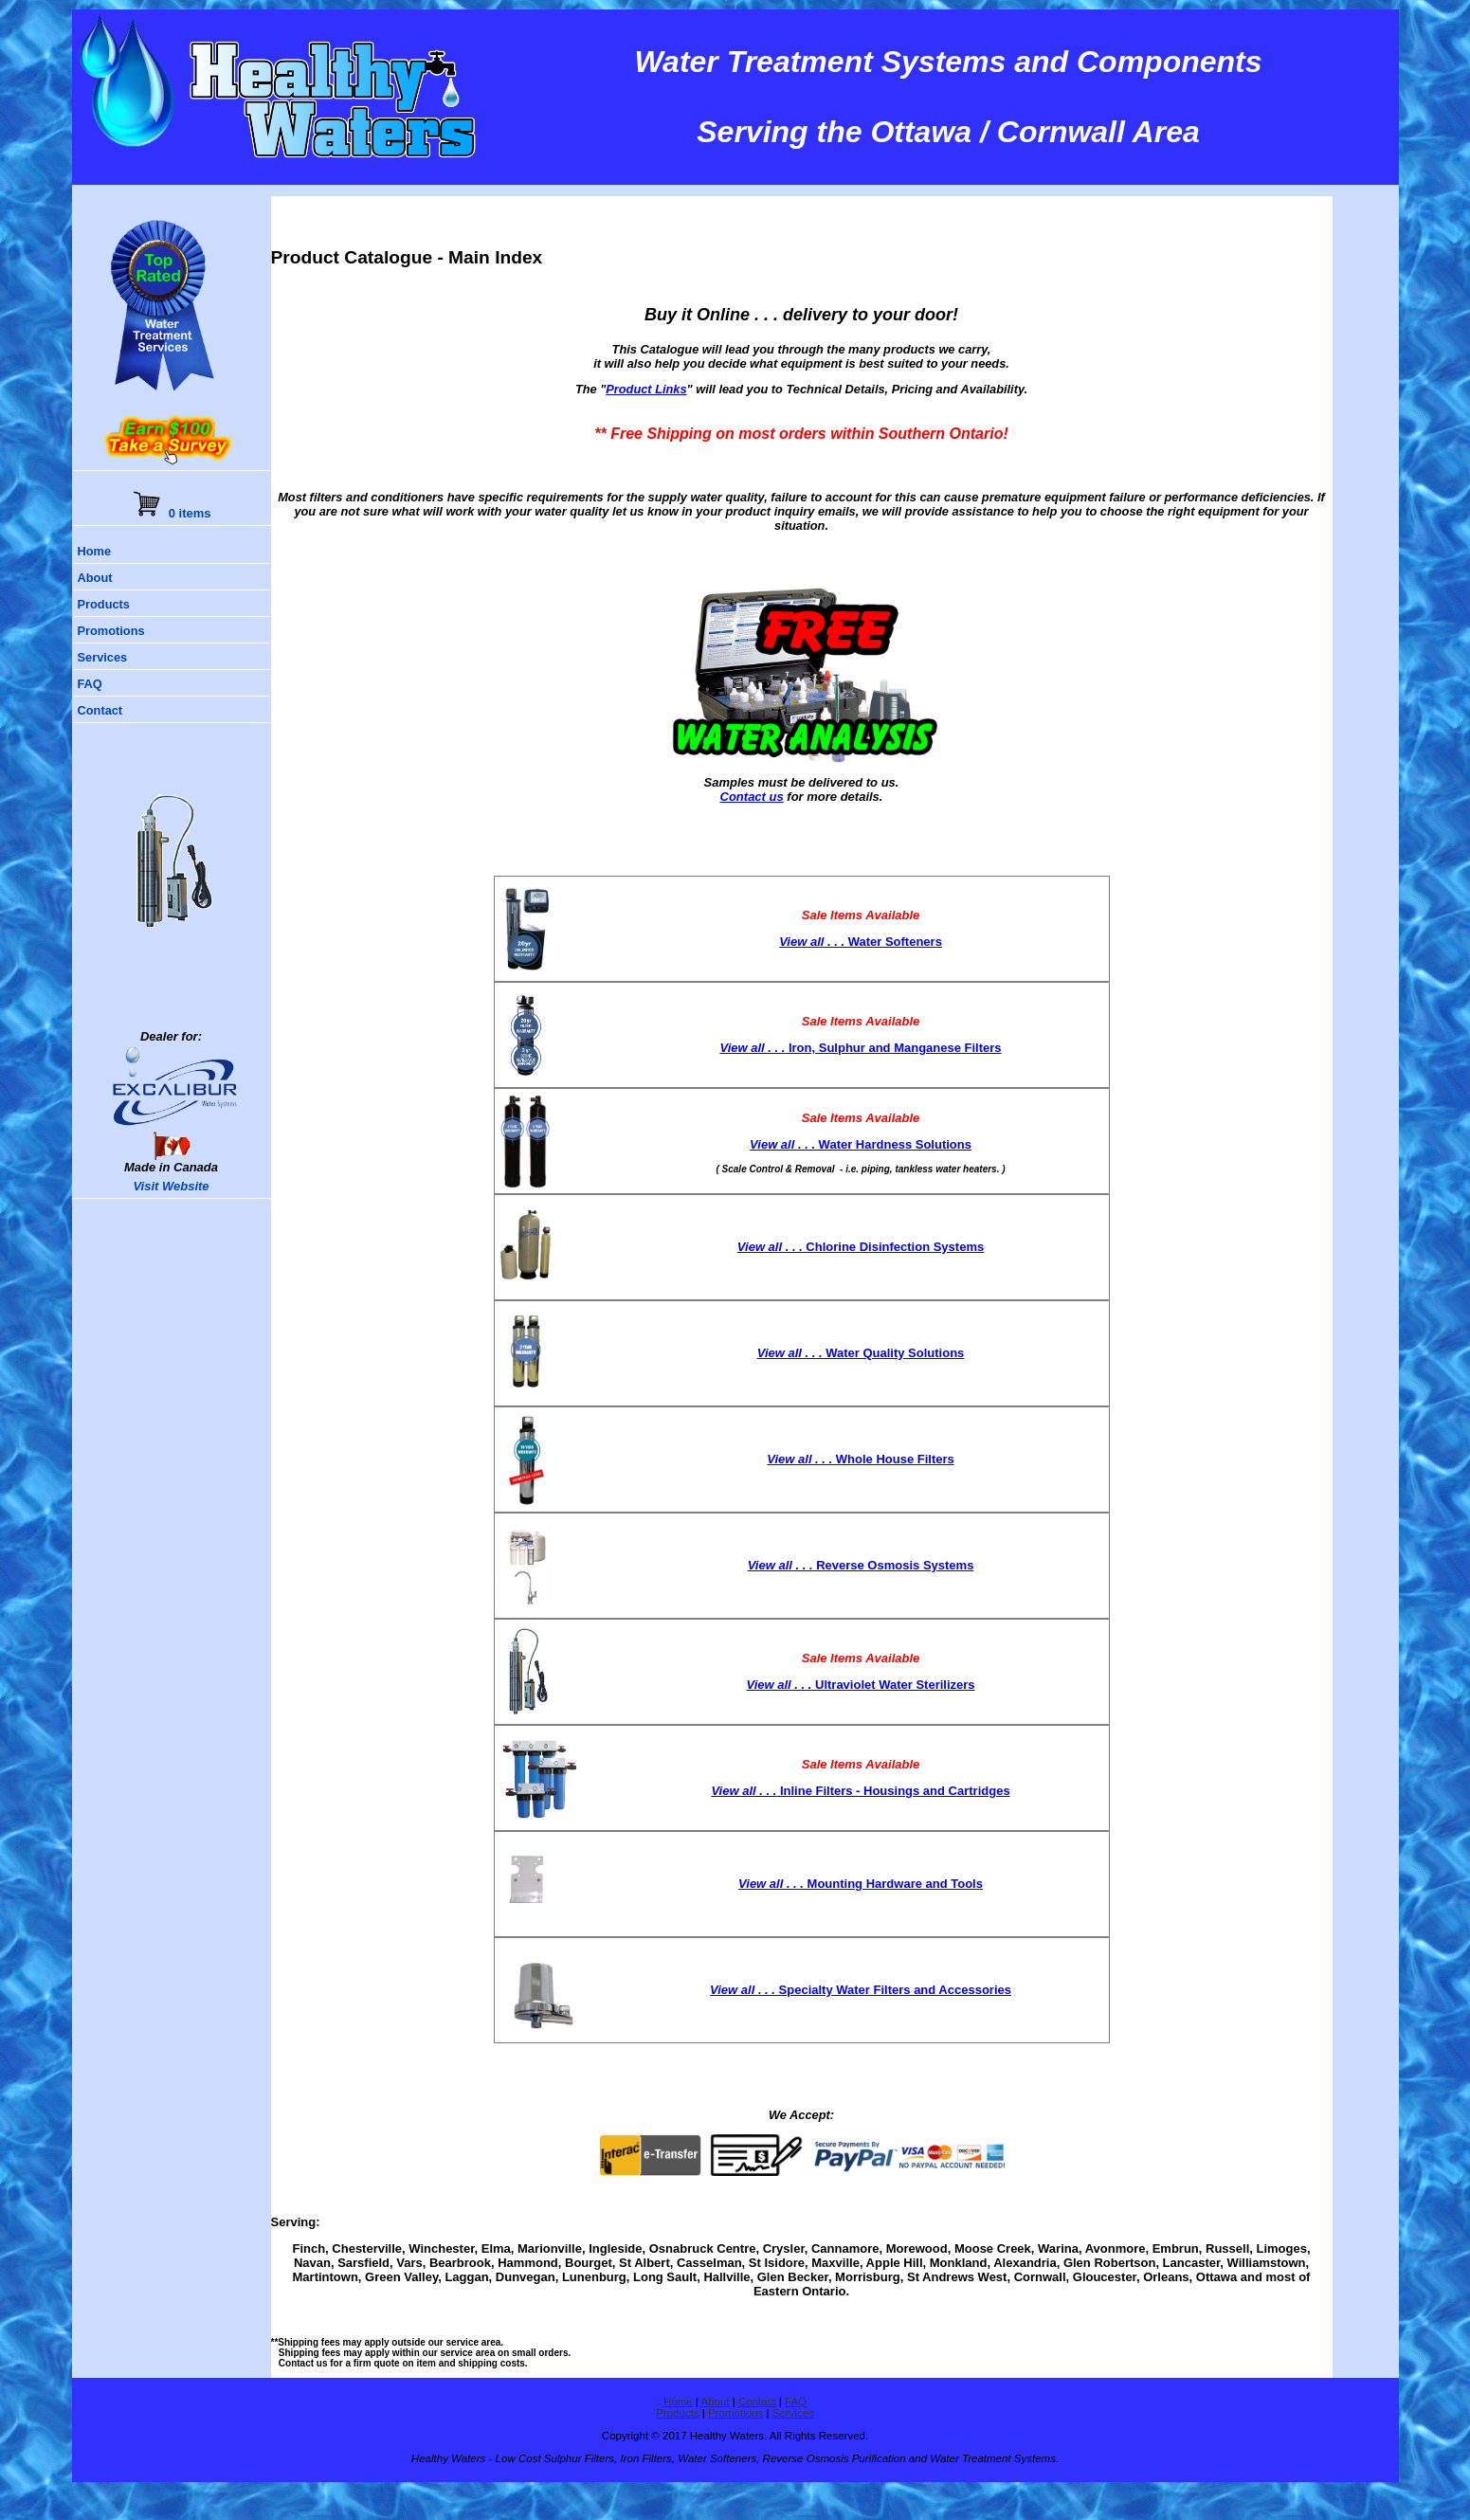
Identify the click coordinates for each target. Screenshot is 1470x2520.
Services (103, 657)
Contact (100, 710)
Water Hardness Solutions (860, 1144)
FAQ (90, 684)
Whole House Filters (860, 1459)
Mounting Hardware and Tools (860, 1883)
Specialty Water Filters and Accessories (860, 1990)
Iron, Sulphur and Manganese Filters (860, 1048)
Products (104, 604)
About (95, 578)
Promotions (111, 631)
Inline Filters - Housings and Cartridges (860, 1791)
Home (95, 551)
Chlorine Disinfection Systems (860, 1247)
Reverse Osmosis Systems (861, 1565)
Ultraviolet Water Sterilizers (860, 1684)
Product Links (646, 389)
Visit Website (171, 1186)
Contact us (752, 796)
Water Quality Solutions (861, 1353)
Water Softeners (860, 941)
